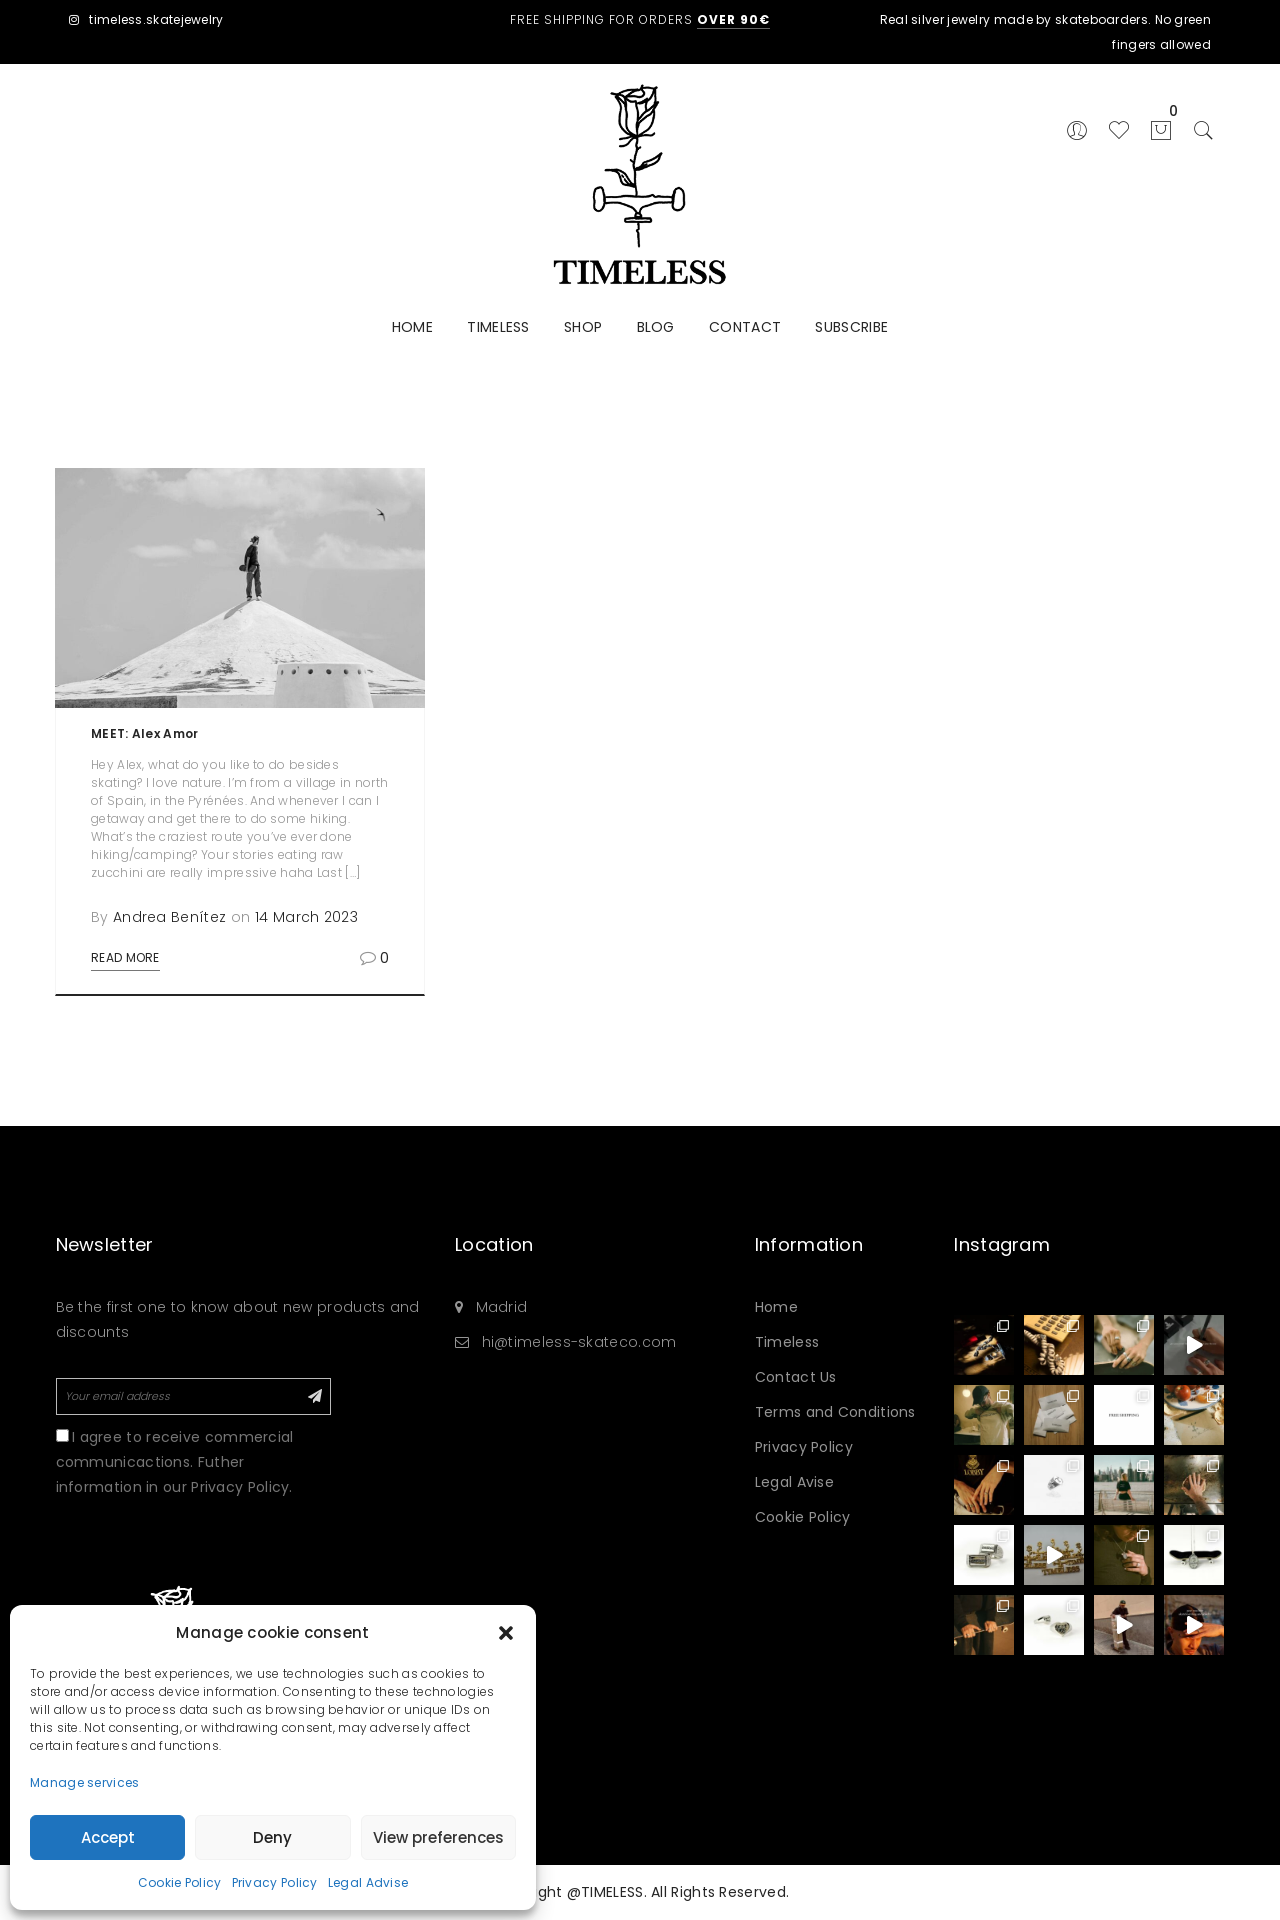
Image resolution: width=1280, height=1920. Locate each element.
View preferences (438, 1837)
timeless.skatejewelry (146, 19)
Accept (108, 1837)
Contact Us (796, 1377)
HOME (412, 327)
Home (776, 1307)
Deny (272, 1837)
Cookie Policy (180, 1882)
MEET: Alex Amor (145, 733)
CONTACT (745, 327)
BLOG (656, 327)
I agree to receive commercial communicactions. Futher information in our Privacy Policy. (175, 1462)
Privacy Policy (275, 1882)
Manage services (85, 1782)
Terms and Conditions (835, 1412)
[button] (506, 1633)
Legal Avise (794, 1482)
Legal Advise (368, 1882)
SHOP (583, 327)
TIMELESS (498, 327)
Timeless (787, 1342)
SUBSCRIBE (851, 327)
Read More (125, 957)
